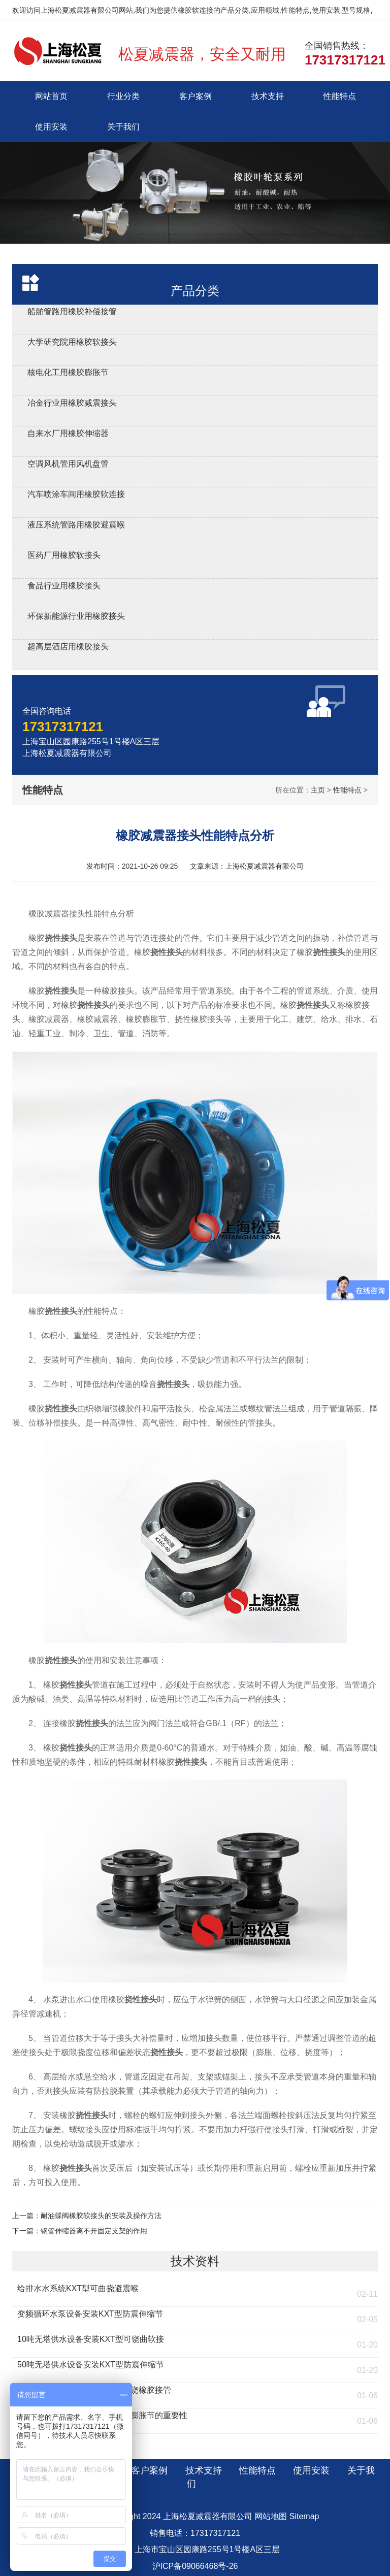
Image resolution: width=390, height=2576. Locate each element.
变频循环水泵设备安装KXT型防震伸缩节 (90, 2313)
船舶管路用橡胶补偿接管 (72, 311)
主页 (318, 790)
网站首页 (51, 96)
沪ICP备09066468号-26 (195, 2566)
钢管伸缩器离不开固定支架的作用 (94, 2231)
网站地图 (270, 2516)
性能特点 (339, 96)
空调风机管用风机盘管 (68, 463)
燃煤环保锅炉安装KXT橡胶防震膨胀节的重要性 (102, 2415)
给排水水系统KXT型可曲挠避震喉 (78, 2288)
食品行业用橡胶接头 (64, 585)
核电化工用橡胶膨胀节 (68, 372)
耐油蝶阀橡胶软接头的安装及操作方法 (101, 2215)
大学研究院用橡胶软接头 (72, 342)
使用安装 (51, 126)
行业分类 (123, 96)
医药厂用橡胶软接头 (64, 555)
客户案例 (195, 96)
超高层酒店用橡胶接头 (68, 646)
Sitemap (304, 2516)
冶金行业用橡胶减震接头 (72, 403)
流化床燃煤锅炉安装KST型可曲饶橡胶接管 (94, 2390)
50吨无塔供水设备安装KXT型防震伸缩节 (90, 2364)
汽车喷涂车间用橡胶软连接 (76, 494)
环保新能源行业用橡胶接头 (76, 616)
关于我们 (123, 126)
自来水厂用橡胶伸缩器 (68, 433)
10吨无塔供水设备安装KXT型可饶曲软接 (90, 2339)
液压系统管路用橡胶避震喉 (76, 524)
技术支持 (267, 96)
